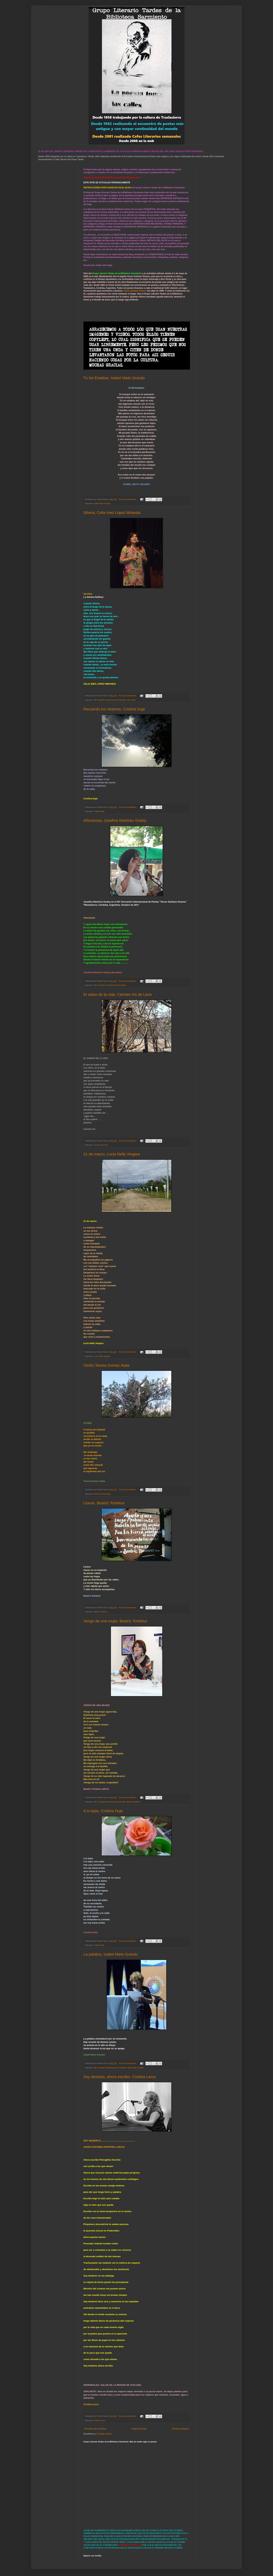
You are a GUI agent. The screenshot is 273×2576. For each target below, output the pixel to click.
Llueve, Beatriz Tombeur (104, 1503)
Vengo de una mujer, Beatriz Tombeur (115, 1621)
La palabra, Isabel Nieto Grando (110, 1954)
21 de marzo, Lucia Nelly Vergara (111, 1154)
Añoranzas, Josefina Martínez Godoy (114, 820)
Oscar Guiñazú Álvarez (135, 291)
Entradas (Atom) (104, 2434)
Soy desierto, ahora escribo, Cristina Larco (119, 2077)
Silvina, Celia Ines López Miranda (111, 512)
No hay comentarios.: (128, 499)
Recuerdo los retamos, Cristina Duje (114, 709)
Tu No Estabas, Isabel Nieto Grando (114, 378)
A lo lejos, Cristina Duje (103, 1811)
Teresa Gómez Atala (102, 1494)
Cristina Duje (99, 811)
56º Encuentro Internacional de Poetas (110, 700)
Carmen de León (101, 1145)
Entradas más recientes (95, 2429)
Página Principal (139, 2429)
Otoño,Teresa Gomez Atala (106, 1365)
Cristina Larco (99, 2420)
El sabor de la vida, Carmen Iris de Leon (117, 994)
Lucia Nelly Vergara (102, 1356)
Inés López (131, 700)
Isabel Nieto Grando (102, 503)
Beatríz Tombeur (100, 1612)
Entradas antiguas (180, 2429)
